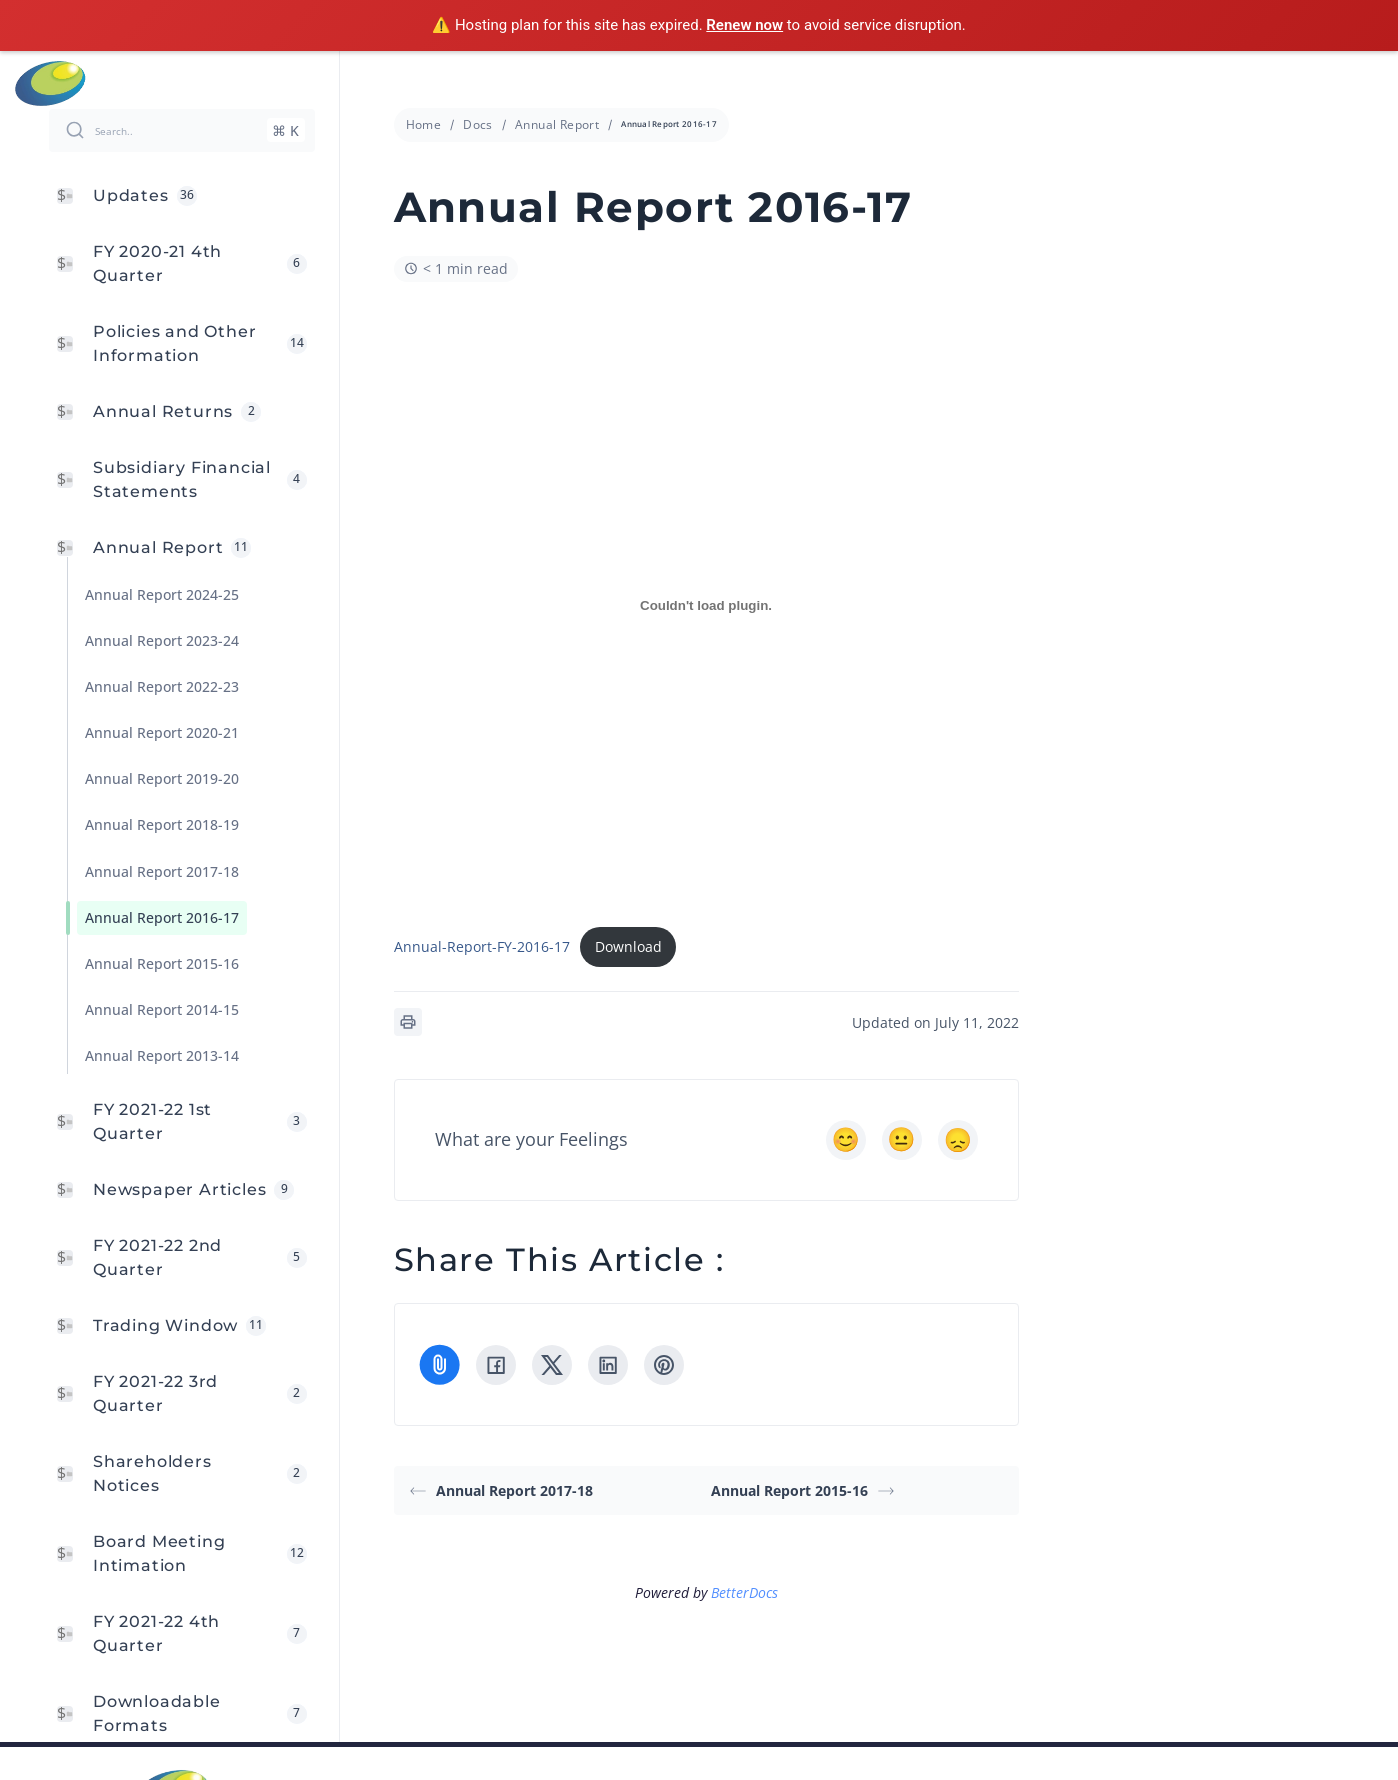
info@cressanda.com (710, 82)
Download (628, 946)
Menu (1370, 83)
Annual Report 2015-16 (802, 1490)
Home (424, 124)
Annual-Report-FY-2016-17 (482, 946)
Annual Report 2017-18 (501, 1490)
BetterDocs (744, 1592)
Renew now (744, 25)
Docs (478, 124)
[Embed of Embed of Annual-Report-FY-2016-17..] (706, 606)
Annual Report (557, 124)
